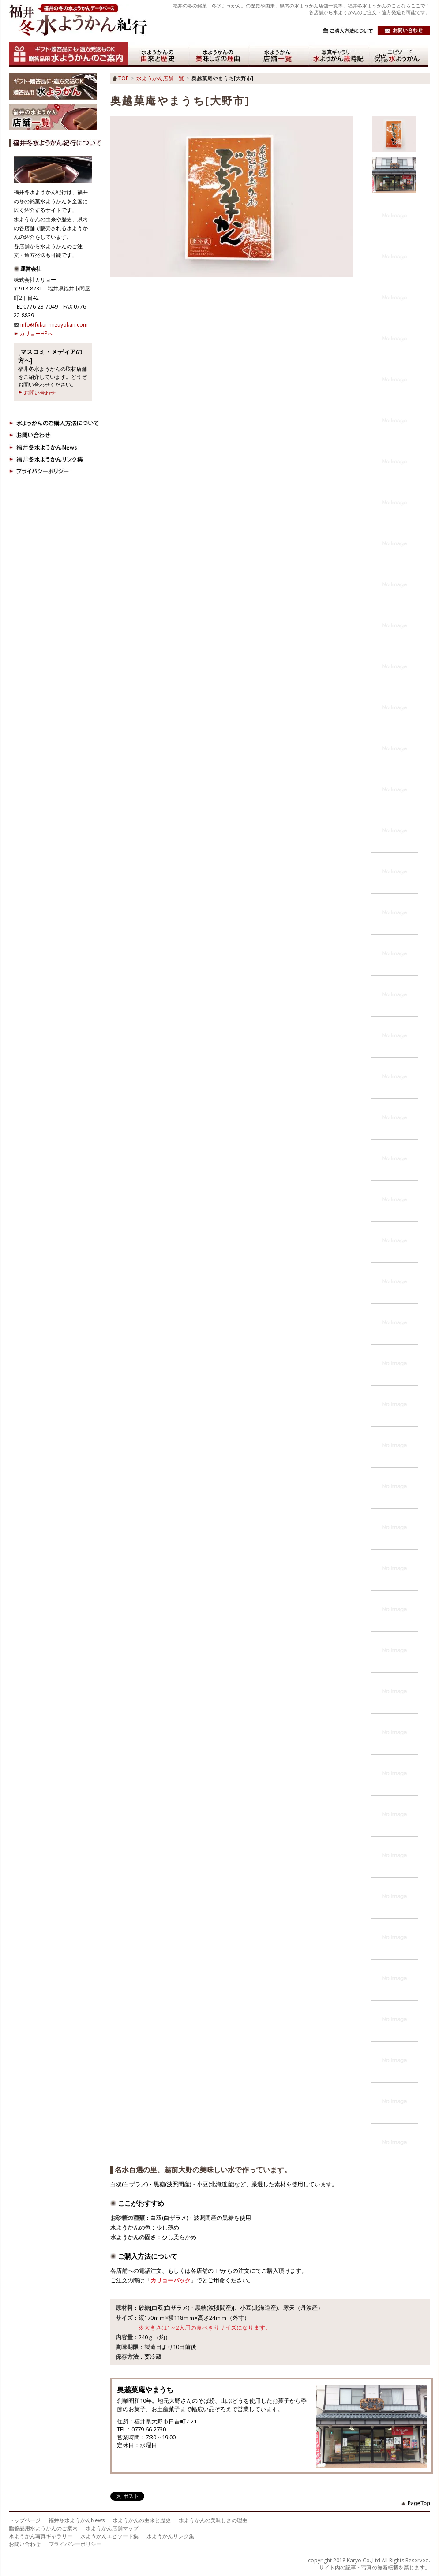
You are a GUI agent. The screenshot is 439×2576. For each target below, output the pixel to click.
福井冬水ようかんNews (77, 2520)
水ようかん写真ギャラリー (40, 2536)
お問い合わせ (40, 392)
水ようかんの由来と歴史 (142, 2520)
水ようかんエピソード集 (109, 2536)
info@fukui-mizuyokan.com (54, 324)
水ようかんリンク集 (170, 2536)
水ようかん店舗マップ (112, 2528)
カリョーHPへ (36, 333)
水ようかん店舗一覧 (160, 78)
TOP (123, 78)
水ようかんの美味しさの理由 (213, 2520)
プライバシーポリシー (75, 2544)
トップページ (25, 2520)
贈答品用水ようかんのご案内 (43, 2528)
